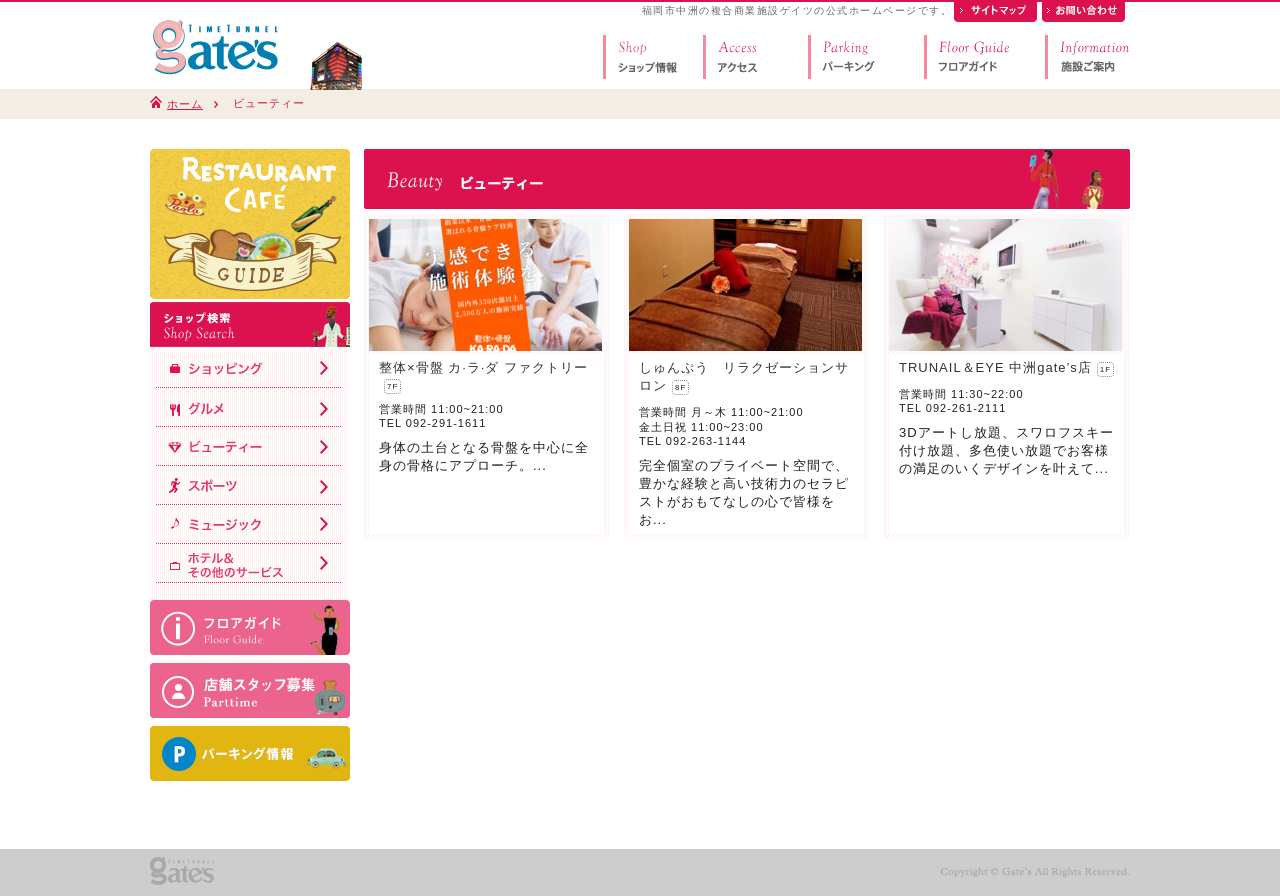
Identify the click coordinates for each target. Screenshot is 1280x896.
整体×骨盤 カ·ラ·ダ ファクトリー (483, 367)
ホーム (185, 104)
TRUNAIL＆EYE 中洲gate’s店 (995, 367)
